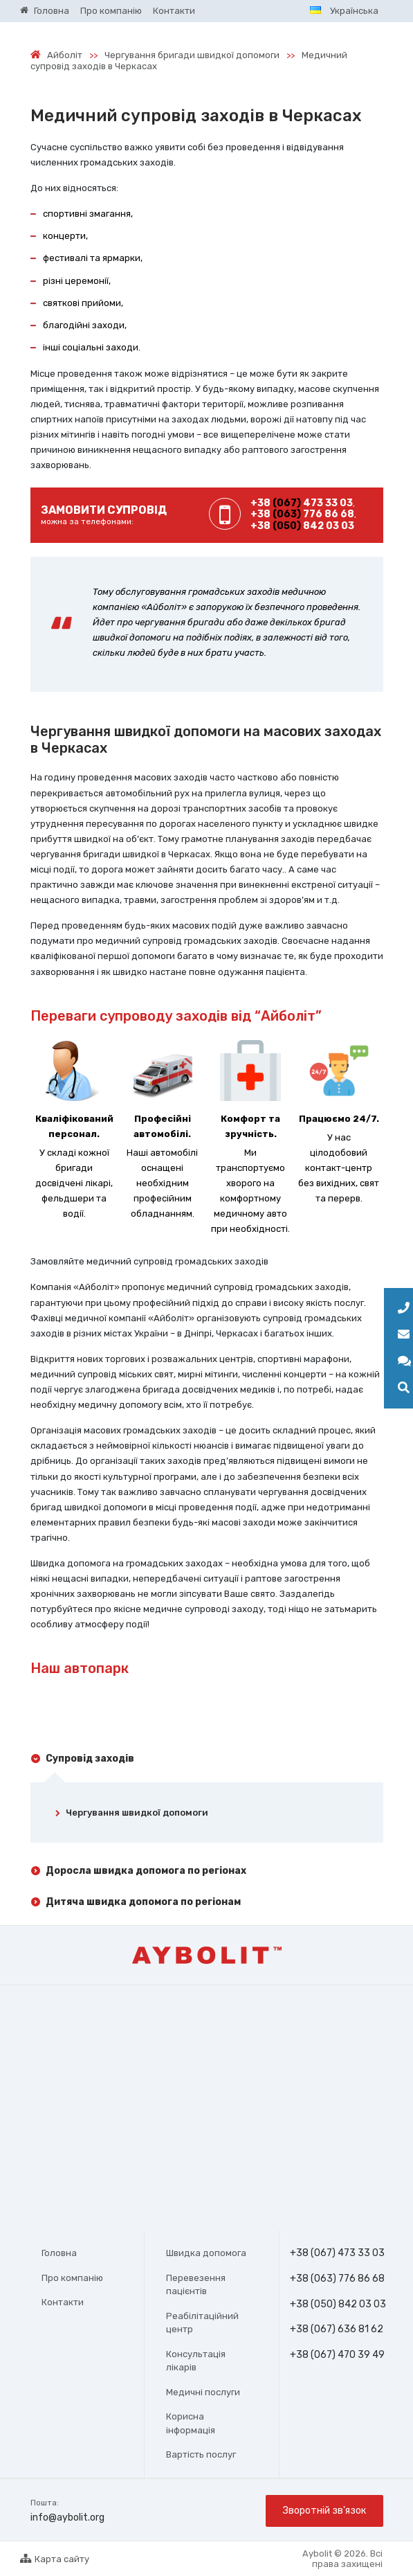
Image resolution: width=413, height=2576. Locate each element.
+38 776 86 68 (302, 514)
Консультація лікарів (196, 2361)
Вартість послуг (201, 2454)
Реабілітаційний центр (202, 2323)
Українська (344, 11)
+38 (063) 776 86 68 (337, 2278)
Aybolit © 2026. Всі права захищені (342, 2559)
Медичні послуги (203, 2392)
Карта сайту (54, 2559)
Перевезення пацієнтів (196, 2285)
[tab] (206, 1815)
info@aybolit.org (67, 2517)
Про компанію (72, 2278)
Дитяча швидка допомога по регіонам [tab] (143, 1902)
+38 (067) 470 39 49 (337, 2355)
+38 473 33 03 (301, 503)
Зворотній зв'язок (324, 2510)
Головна (59, 2253)
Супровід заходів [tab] (90, 1758)
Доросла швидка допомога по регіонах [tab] (146, 1871)
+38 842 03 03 (302, 526)
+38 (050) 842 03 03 (339, 2304)
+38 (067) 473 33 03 (337, 2253)
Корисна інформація (190, 2423)
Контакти (63, 2302)
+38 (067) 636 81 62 (336, 2329)
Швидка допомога (206, 2253)
